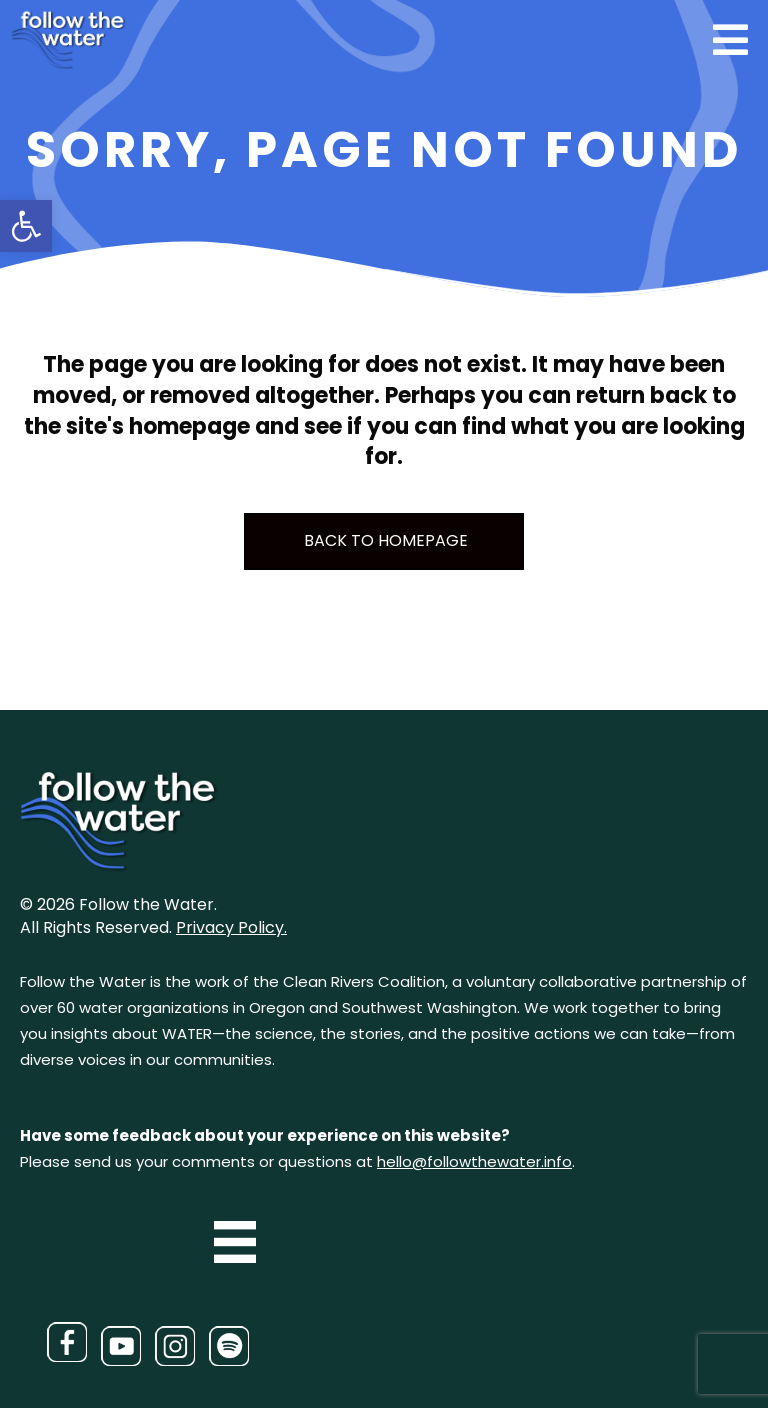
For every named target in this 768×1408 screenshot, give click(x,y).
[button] (26, 226)
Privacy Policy (230, 927)
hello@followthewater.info (474, 1161)
